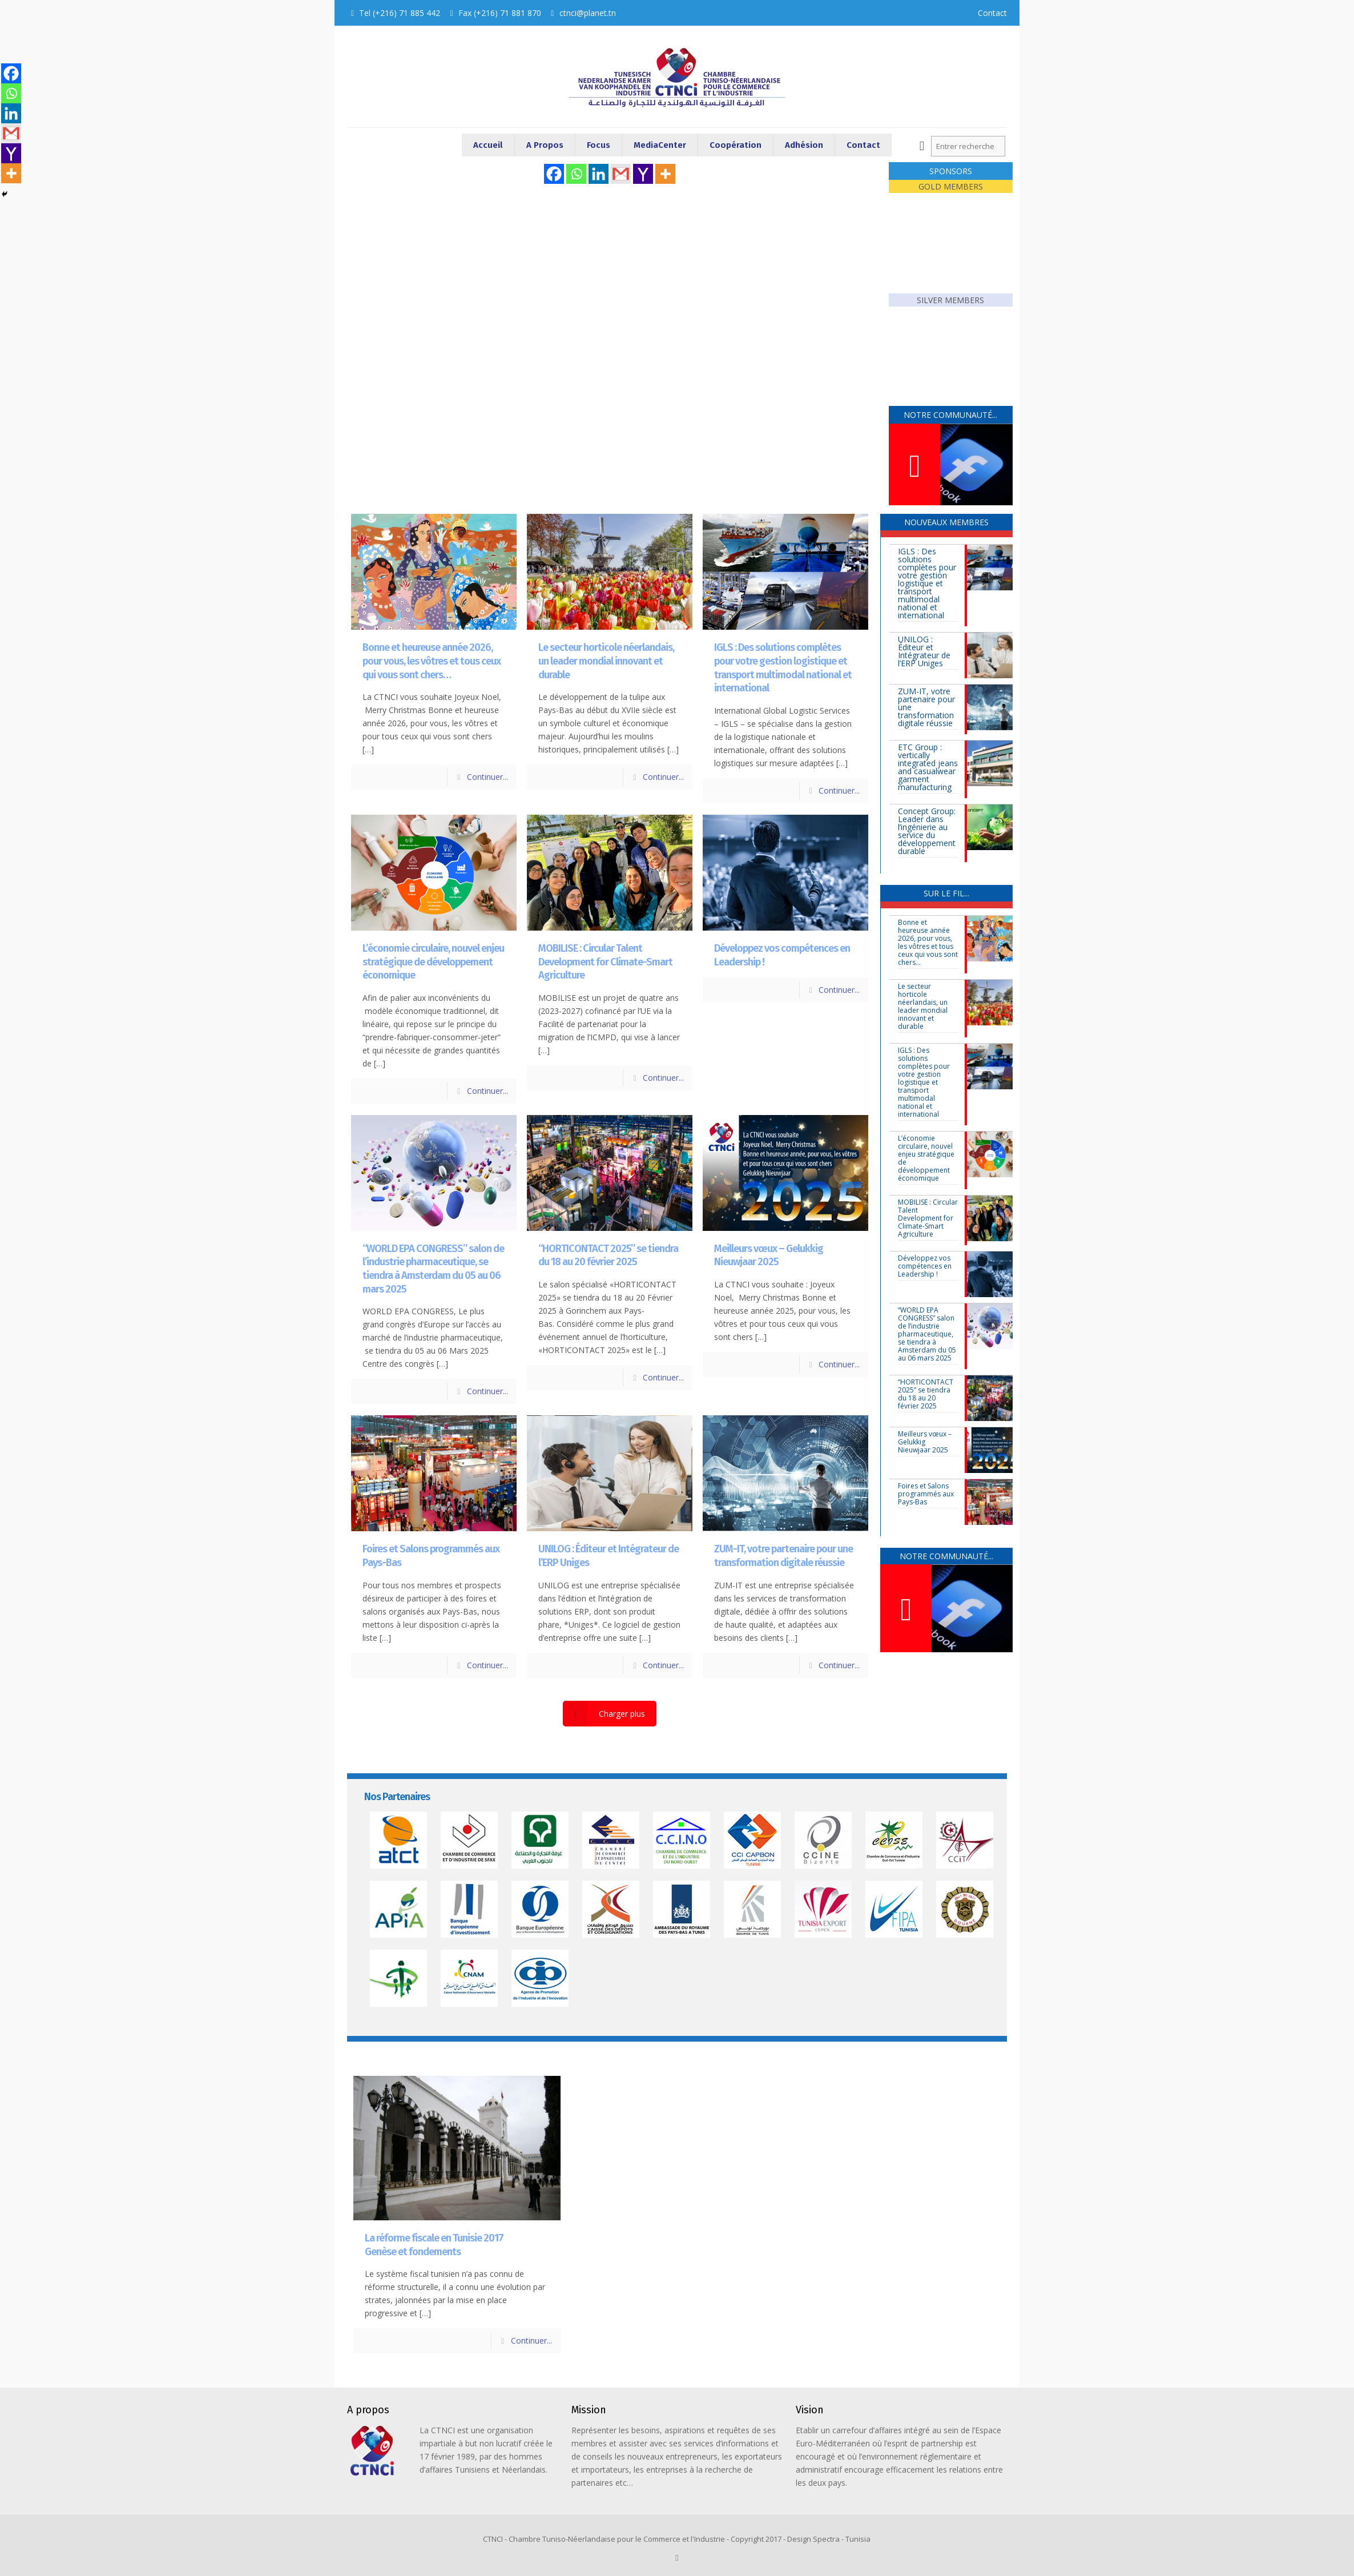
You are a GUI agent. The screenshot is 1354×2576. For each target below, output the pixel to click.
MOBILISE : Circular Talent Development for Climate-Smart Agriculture (605, 961)
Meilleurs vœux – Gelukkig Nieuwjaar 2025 (768, 1255)
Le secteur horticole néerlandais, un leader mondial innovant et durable (606, 661)
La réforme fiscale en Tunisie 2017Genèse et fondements (434, 2245)
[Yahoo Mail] (643, 174)
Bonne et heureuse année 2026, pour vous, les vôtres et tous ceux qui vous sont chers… (431, 661)
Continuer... (487, 776)
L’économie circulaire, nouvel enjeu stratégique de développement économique (433, 961)
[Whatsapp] (576, 174)
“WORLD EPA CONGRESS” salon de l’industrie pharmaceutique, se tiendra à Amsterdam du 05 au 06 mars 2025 (433, 1268)
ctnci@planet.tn (587, 12)
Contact (992, 12)
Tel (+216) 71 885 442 (399, 12)
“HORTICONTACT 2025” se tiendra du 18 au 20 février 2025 (608, 1255)
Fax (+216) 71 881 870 (499, 12)
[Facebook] (554, 174)
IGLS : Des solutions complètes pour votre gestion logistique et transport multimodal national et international (783, 667)
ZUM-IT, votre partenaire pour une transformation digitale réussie (783, 1556)
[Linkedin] (599, 174)
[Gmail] (621, 174)
